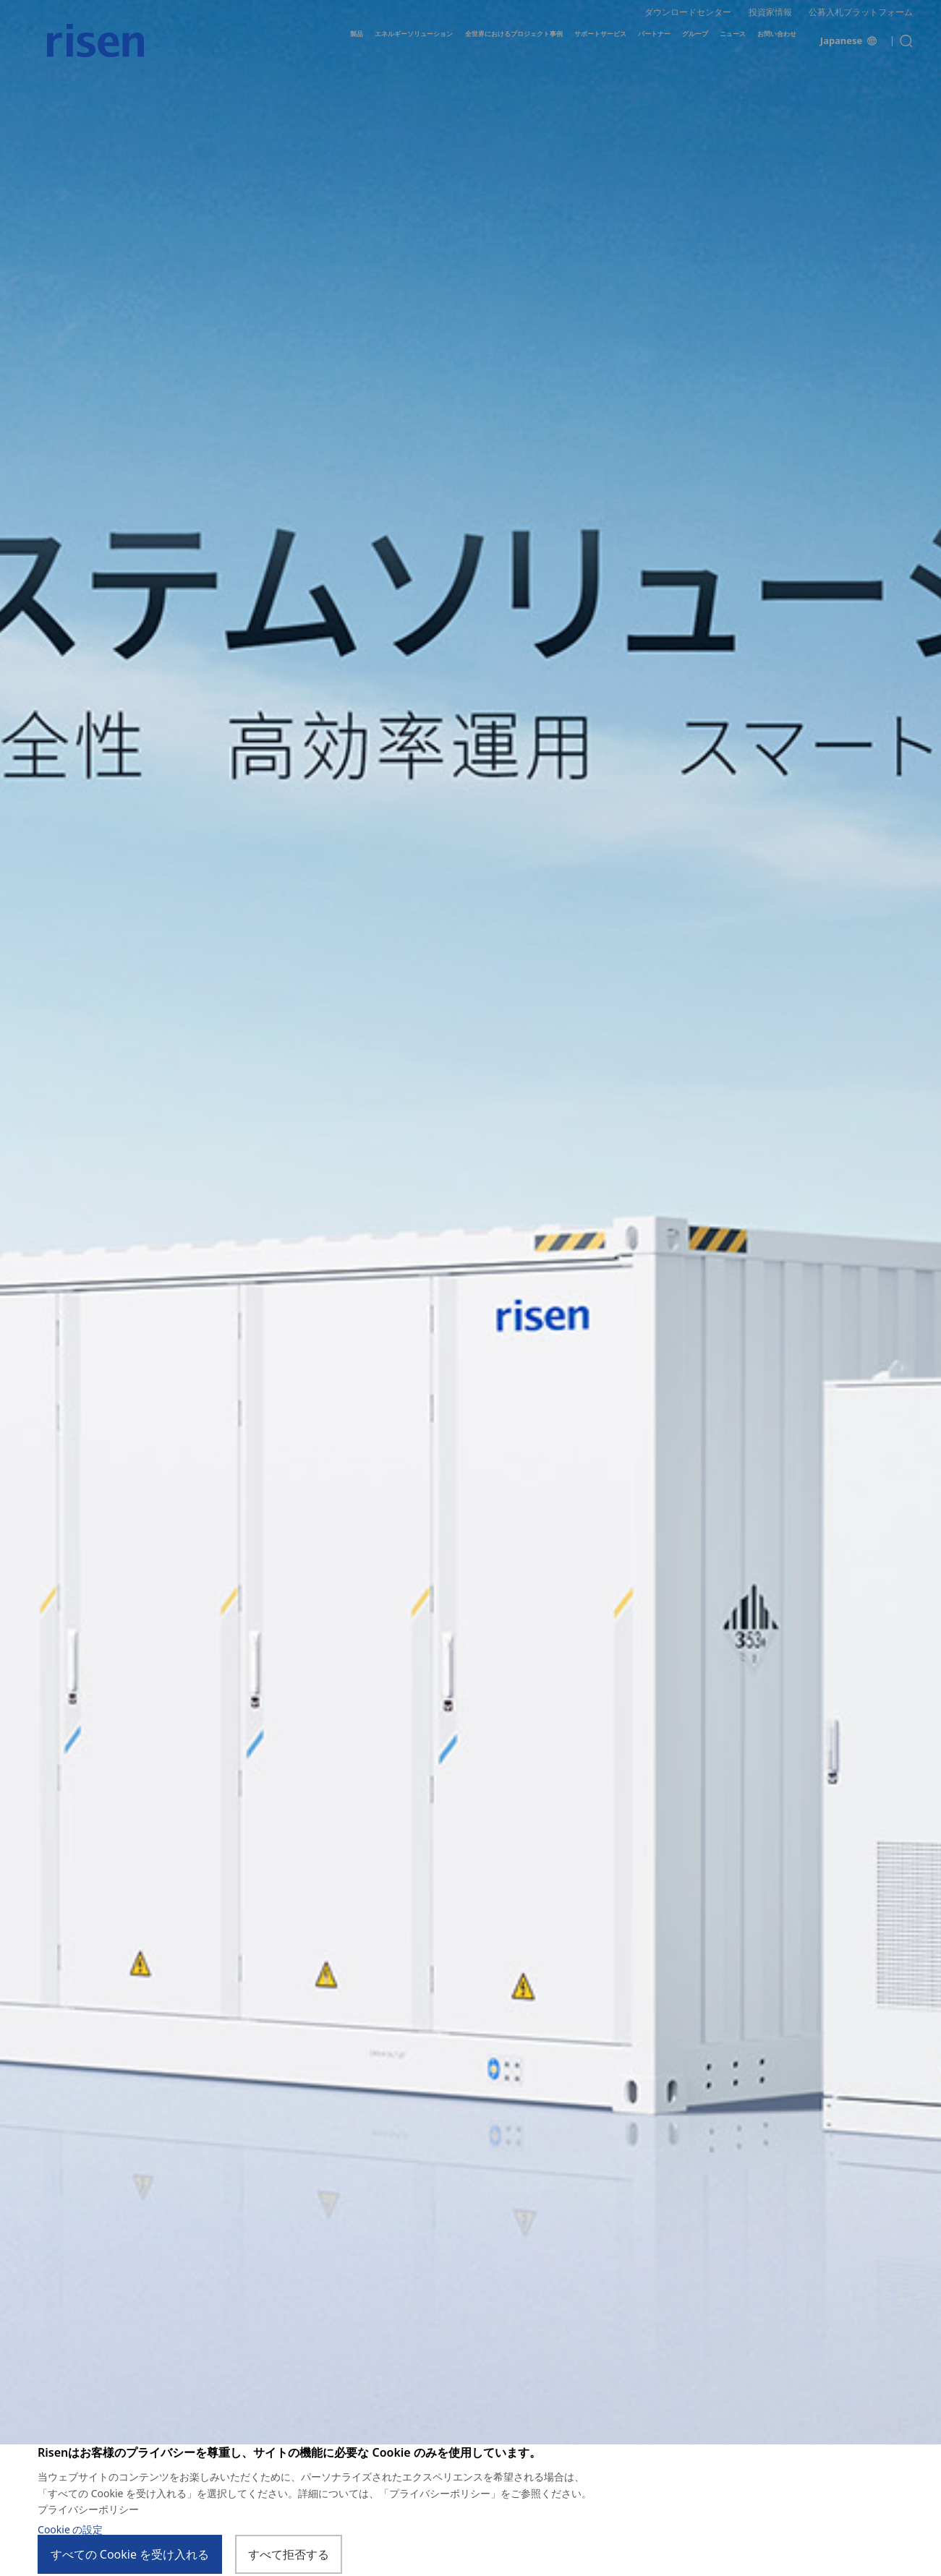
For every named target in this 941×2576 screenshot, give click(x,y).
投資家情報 (770, 16)
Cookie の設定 (70, 2530)
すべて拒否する (290, 2555)
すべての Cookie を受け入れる (130, 2555)
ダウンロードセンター (687, 16)
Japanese (848, 50)
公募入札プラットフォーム (861, 16)
